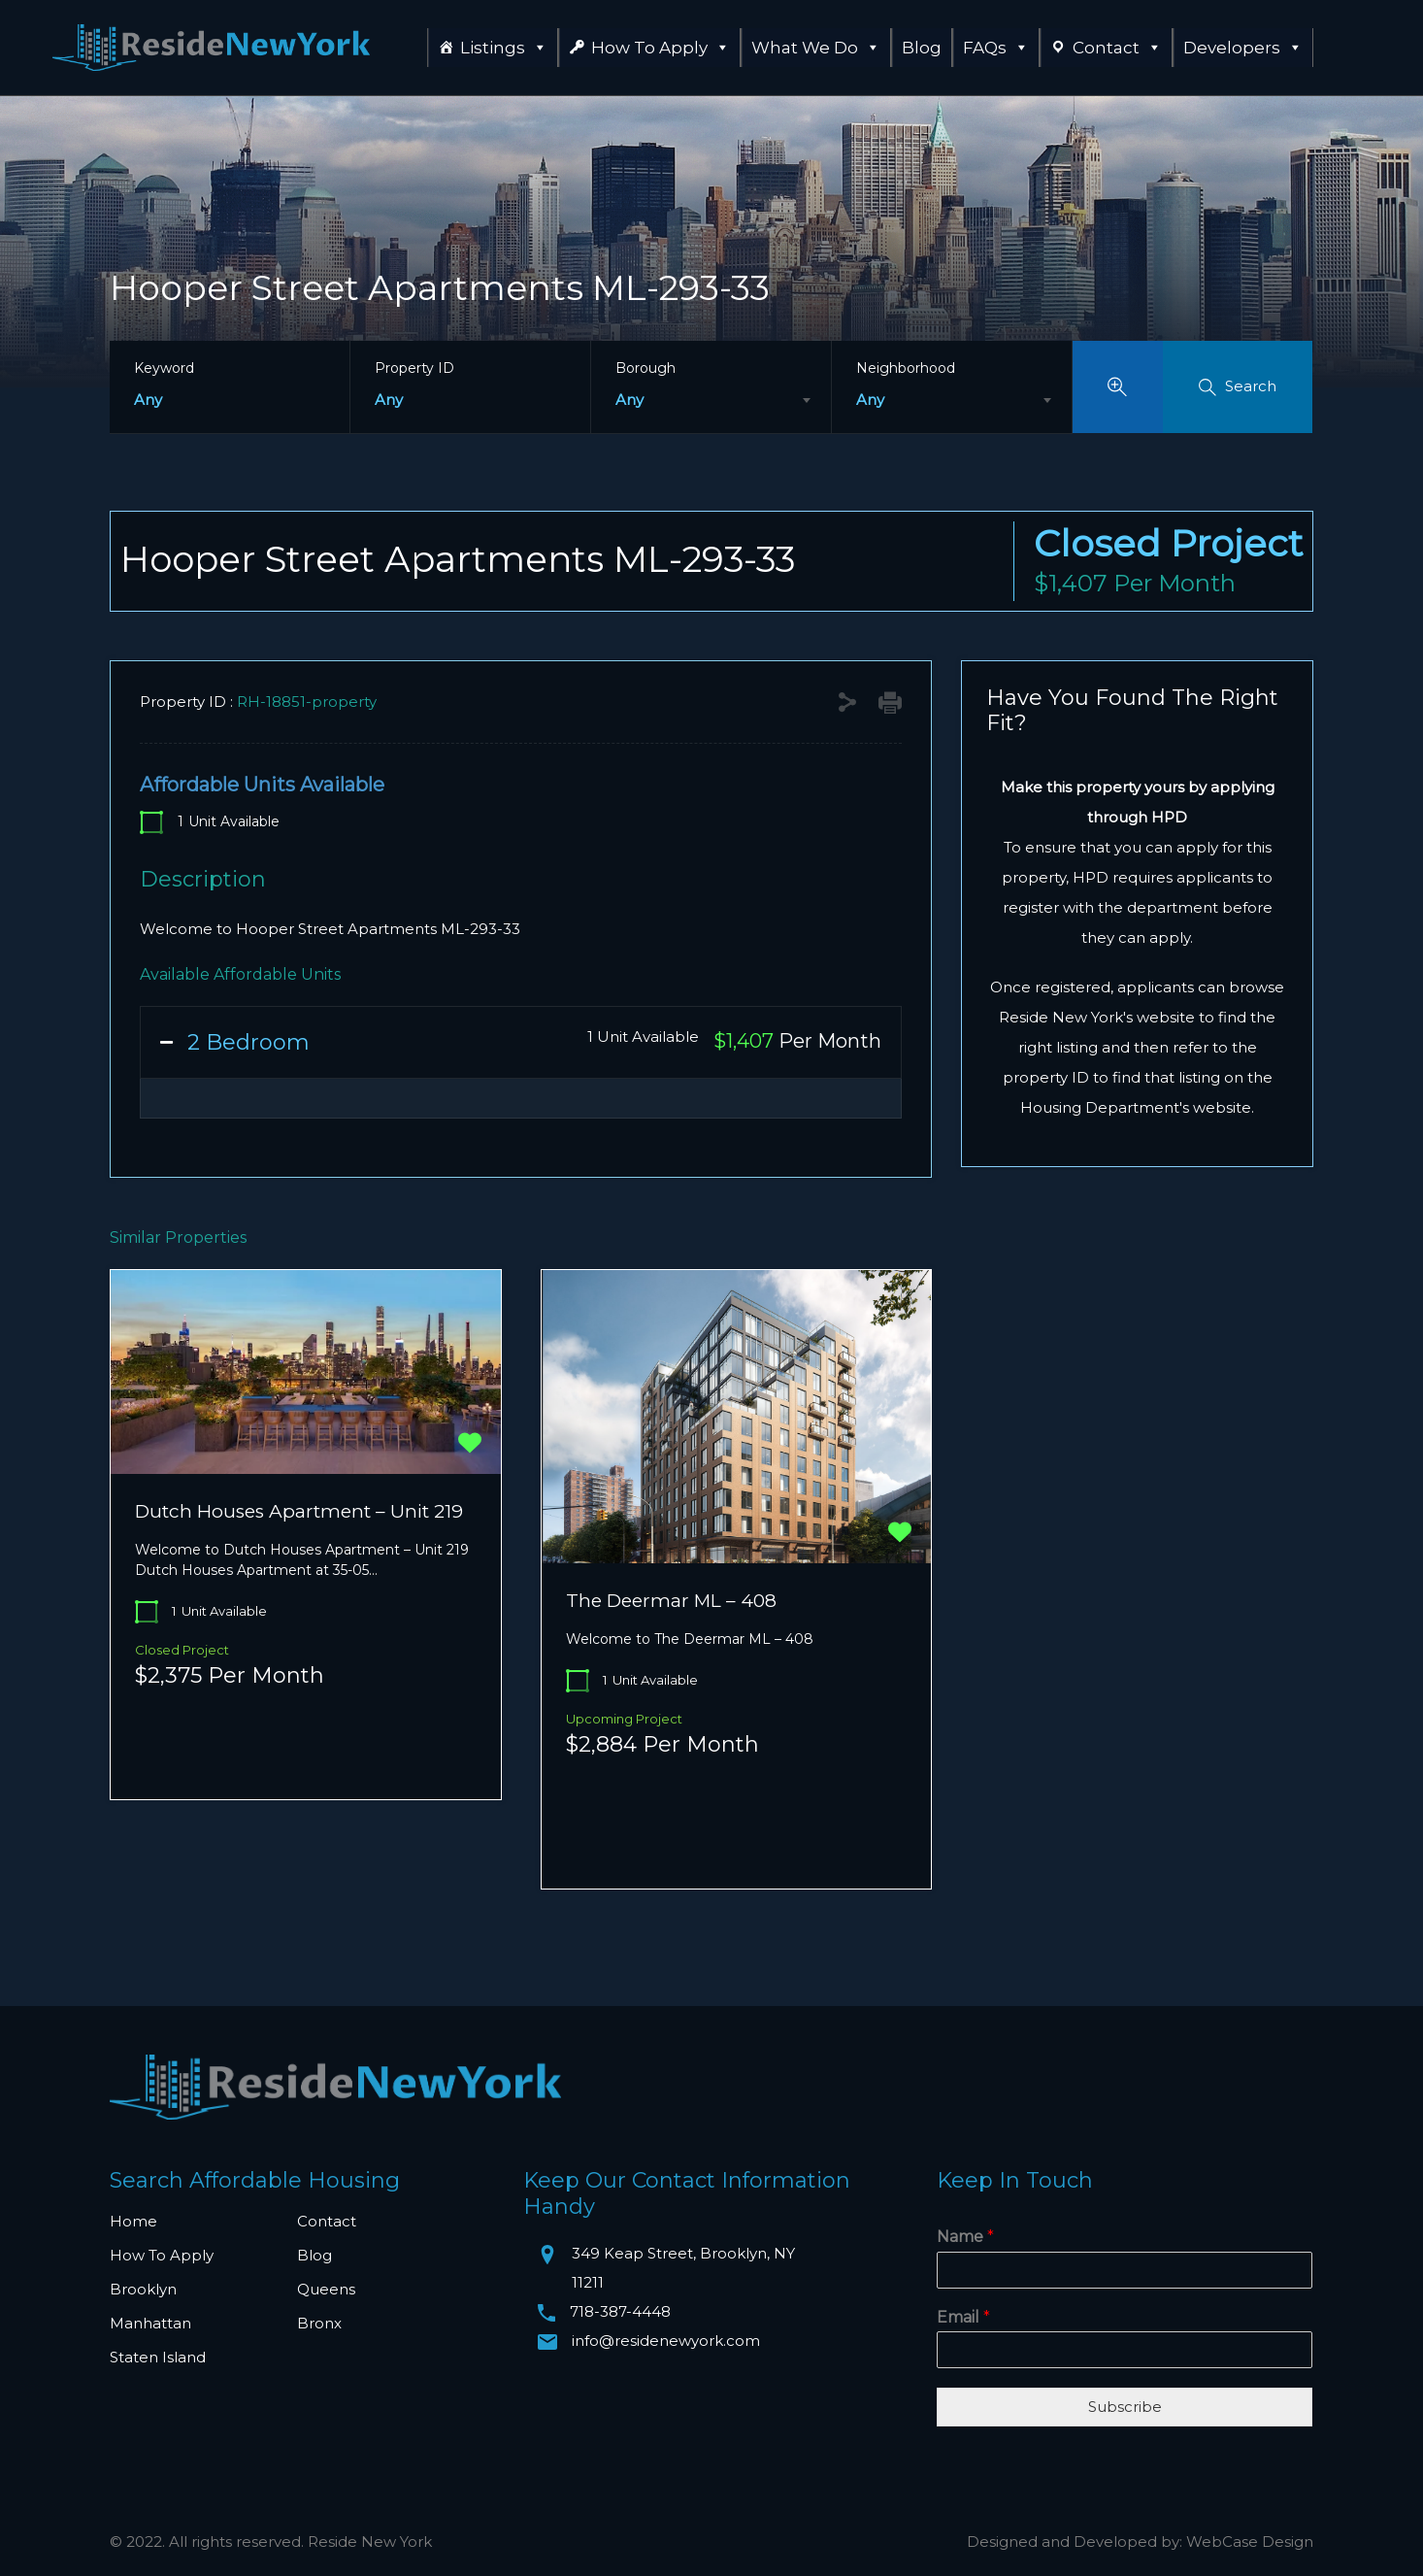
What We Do (815, 47)
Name (965, 2236)
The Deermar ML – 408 (671, 1600)
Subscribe (1125, 2406)
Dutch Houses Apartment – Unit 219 (299, 1511)
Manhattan (150, 2323)
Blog (922, 47)
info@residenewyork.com (666, 2340)
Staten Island (158, 2357)
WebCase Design (1249, 2541)
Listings (503, 47)
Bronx (319, 2323)
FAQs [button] (996, 47)
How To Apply (660, 47)
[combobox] (711, 400)
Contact (1117, 47)
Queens (326, 2289)
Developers (1243, 47)
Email (963, 2317)
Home (133, 2221)
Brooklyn (143, 2289)
